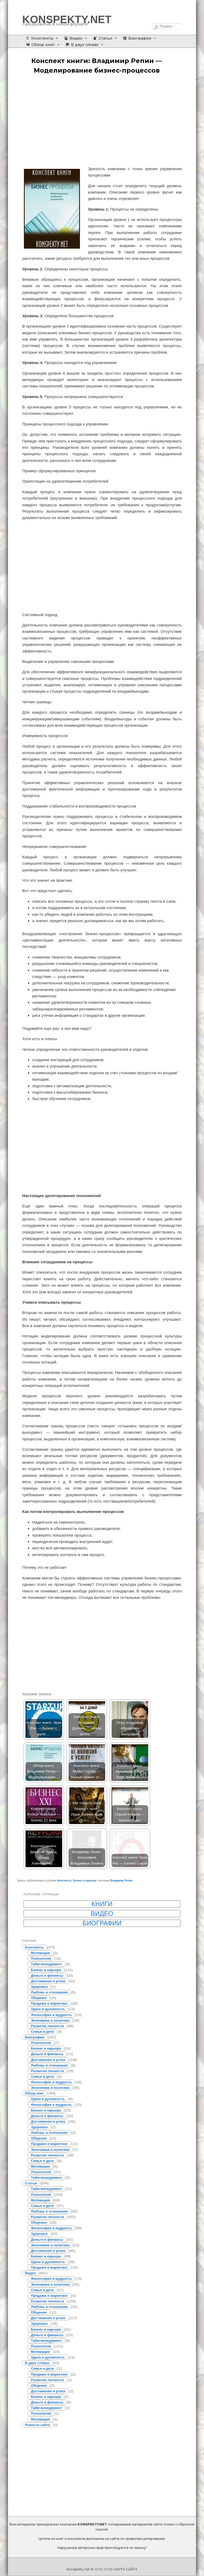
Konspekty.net (78, 2569)
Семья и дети (42, 2032)
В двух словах (85, 44)
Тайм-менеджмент (46, 1964)
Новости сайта (37, 2425)
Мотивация (40, 1953)
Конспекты (42, 38)
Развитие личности (47, 2026)
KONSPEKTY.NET (67, 19)
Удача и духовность (48, 2009)
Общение (38, 1998)
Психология (41, 1958)
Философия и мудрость (51, 2015)
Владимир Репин (121, 1880)
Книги (102, 1904)
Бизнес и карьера (84, 1880)
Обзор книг (43, 44)
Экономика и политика (50, 2020)
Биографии (139, 38)
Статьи (105, 38)
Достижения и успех (48, 1981)
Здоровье (39, 1987)
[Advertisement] (102, 120)
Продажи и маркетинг (49, 2003)
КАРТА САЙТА (125, 2569)
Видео (75, 38)
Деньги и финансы (47, 1975)
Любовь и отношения (49, 1992)
